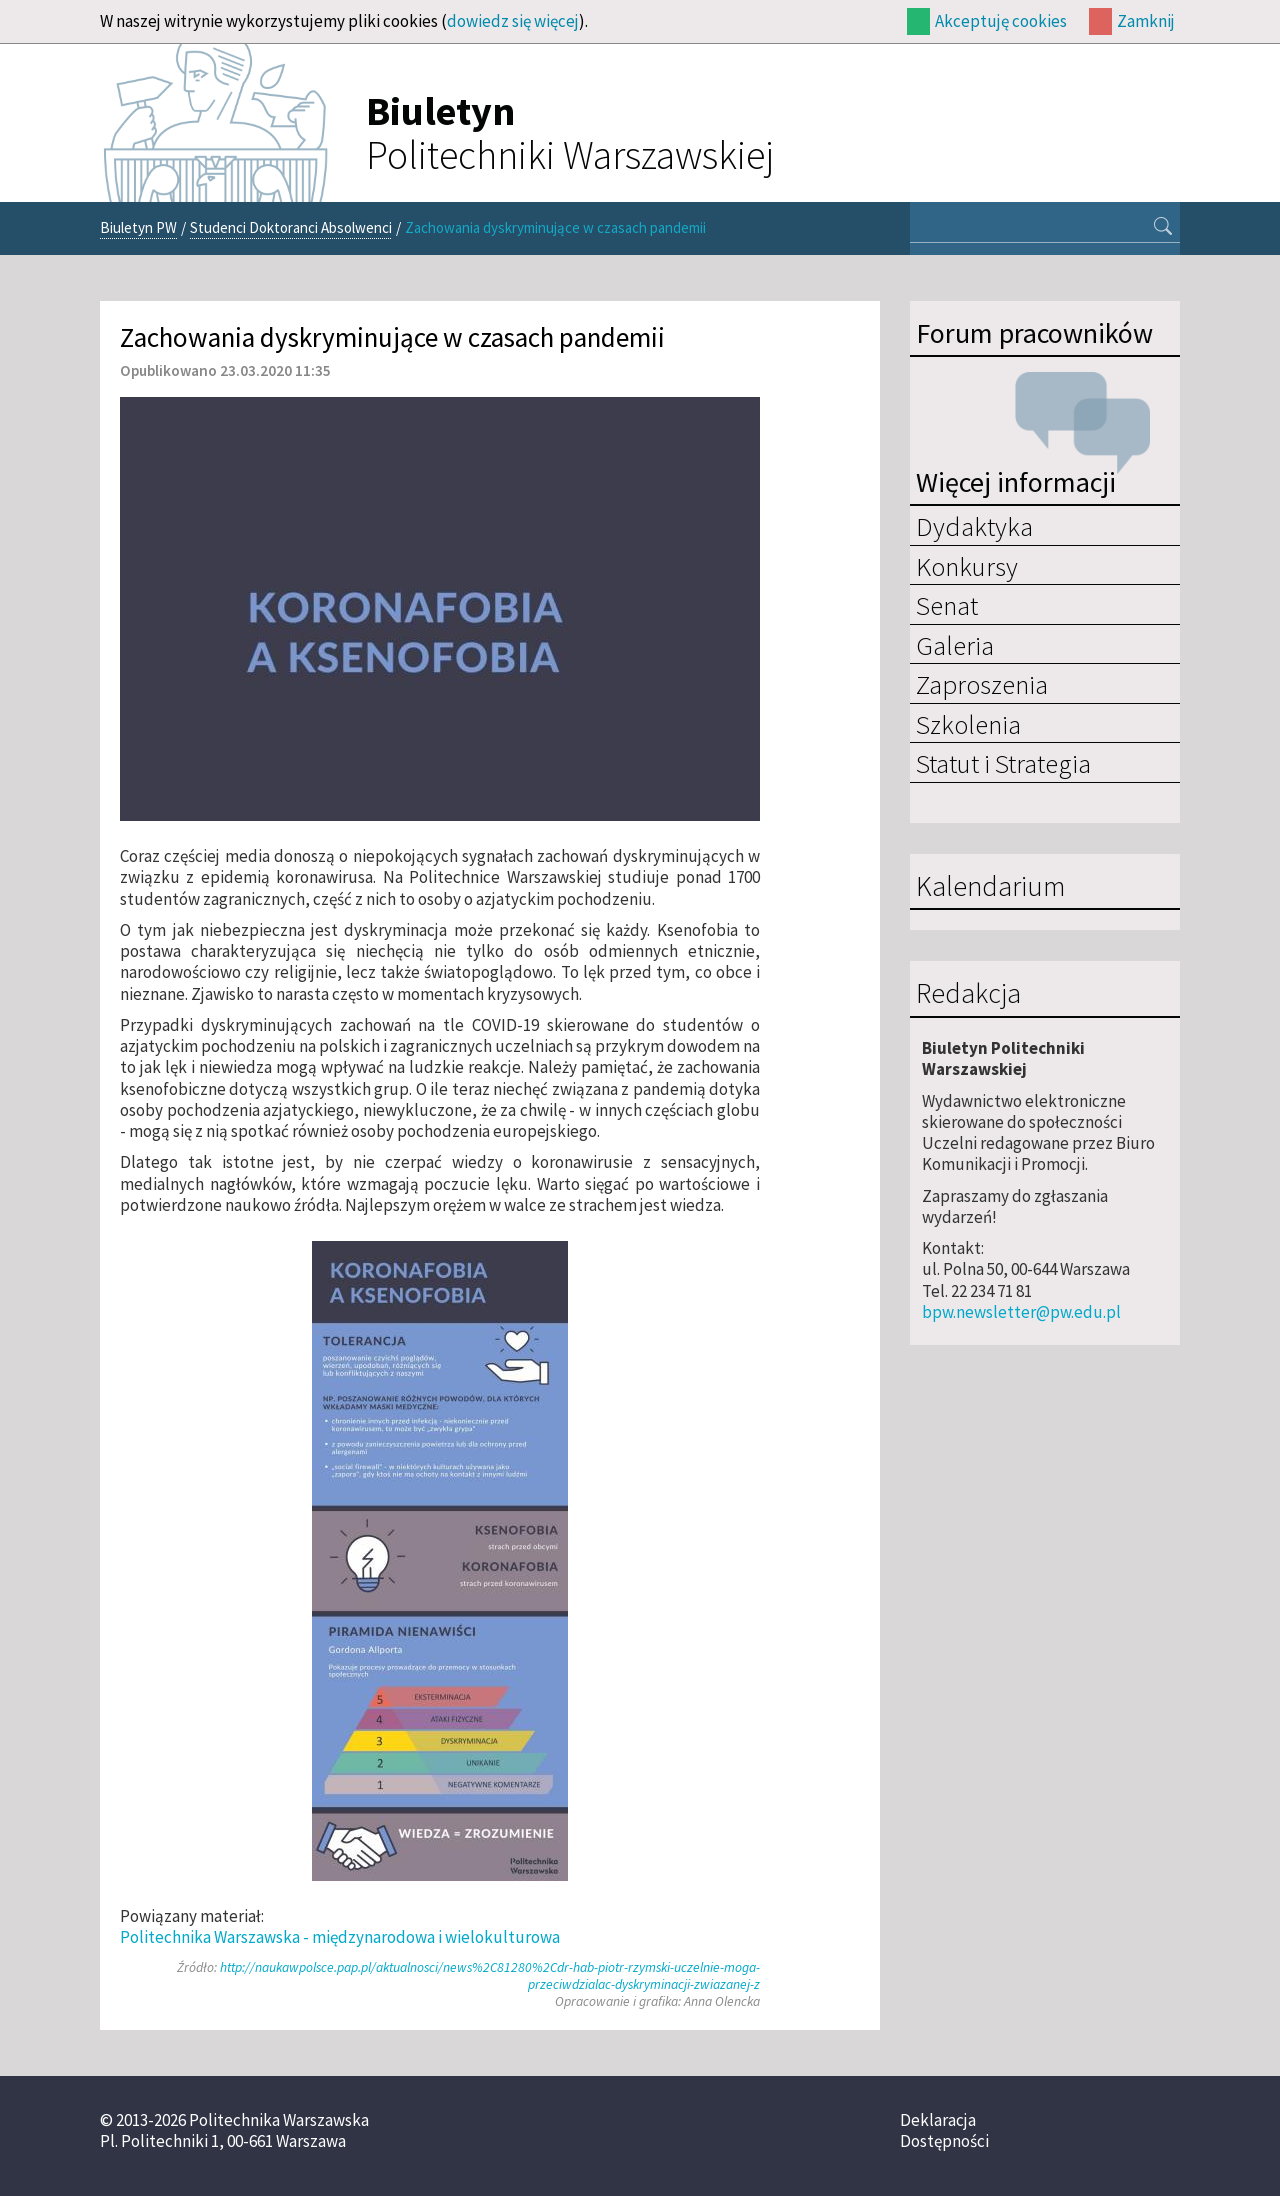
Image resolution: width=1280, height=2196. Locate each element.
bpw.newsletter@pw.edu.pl (1021, 1312)
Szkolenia (968, 724)
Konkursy (967, 566)
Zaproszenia (982, 684)
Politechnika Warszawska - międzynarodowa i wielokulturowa (340, 1937)
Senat (947, 605)
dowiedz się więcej (513, 21)
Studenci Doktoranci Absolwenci (291, 227)
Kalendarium (990, 887)
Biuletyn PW (138, 227)
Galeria (955, 645)
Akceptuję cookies (1001, 21)
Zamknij (1146, 21)
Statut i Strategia (1003, 763)
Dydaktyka (974, 526)
